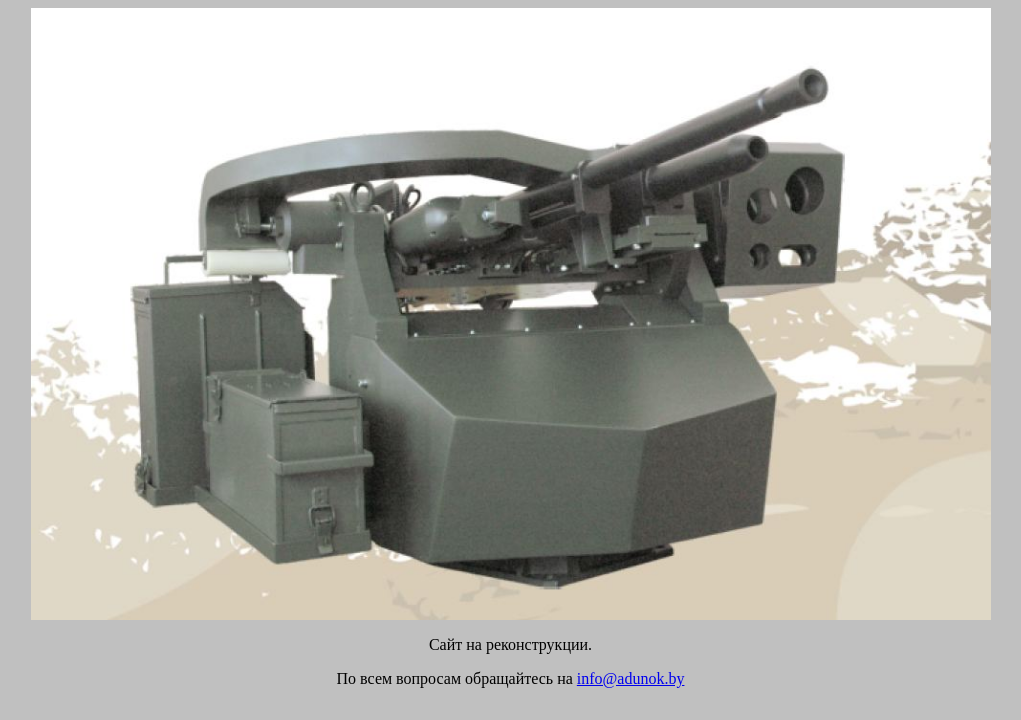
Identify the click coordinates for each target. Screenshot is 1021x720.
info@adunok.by (631, 678)
